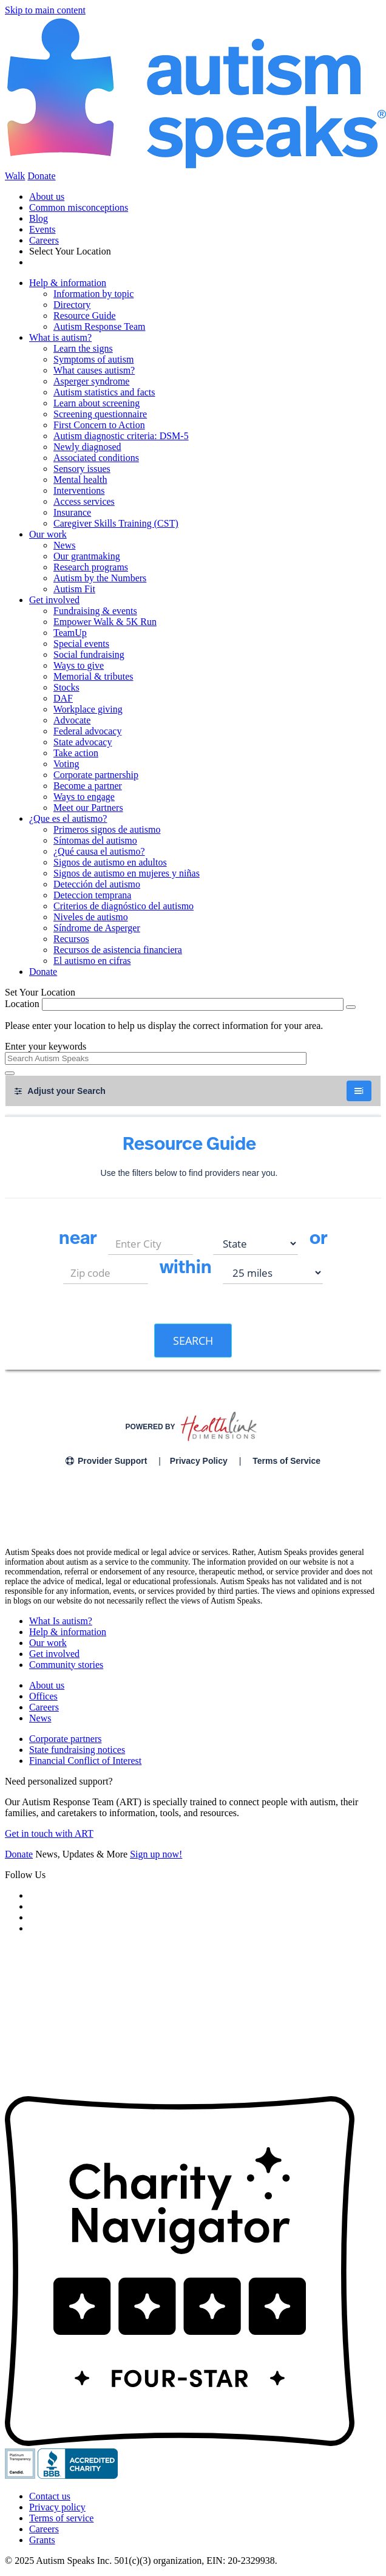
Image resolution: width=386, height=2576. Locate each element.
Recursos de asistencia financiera (117, 950)
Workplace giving (88, 709)
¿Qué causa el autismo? (99, 851)
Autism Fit (74, 589)
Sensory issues (81, 468)
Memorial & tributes (93, 676)
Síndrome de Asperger (96, 928)
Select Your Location (70, 251)
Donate (41, 176)
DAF (63, 698)
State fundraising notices (77, 1749)
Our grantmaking (86, 556)
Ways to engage (84, 796)
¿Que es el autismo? (68, 818)
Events (42, 229)
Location (22, 1004)
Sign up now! (156, 1854)
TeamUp (70, 632)
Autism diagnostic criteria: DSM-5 (121, 436)
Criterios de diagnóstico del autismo (123, 906)
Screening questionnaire (100, 414)
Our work (48, 534)
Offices (43, 1696)
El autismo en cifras (92, 960)
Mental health (80, 479)
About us (46, 196)
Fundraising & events (95, 611)
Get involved (54, 600)
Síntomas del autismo (95, 840)
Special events (81, 643)
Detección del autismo (96, 884)
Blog (38, 218)
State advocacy (82, 742)
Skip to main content (45, 10)
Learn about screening (96, 403)
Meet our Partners (88, 807)
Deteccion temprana (92, 895)
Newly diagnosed (87, 447)
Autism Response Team (99, 326)
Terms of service (61, 2518)
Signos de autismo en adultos (110, 862)
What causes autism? (94, 370)
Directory (71, 304)
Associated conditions (96, 458)
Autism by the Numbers (99, 578)
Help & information (67, 283)
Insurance (72, 512)
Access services (84, 501)
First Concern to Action (99, 425)
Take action (75, 753)
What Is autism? (60, 1621)
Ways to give (78, 665)
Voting (66, 764)
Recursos (71, 939)
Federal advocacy (87, 731)
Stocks (66, 687)
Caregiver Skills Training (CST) (115, 523)
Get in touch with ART (49, 1833)
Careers (44, 240)
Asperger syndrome (91, 381)
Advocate (71, 720)
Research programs (90, 567)
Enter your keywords (45, 1046)
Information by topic (93, 294)
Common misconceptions (78, 207)
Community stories (66, 1664)
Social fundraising (88, 654)
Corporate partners (65, 1739)
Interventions (78, 490)
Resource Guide (84, 315)
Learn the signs (83, 348)
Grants (42, 2540)
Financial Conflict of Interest (85, 1760)
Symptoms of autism (93, 359)
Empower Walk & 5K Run (105, 622)
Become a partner (87, 786)
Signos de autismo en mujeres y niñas (126, 873)
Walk (15, 176)
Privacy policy (57, 2507)
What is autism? (60, 337)
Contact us (49, 2496)
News (64, 545)
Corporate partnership (95, 775)
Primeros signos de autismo (106, 829)
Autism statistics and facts (104, 392)
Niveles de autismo (90, 917)
